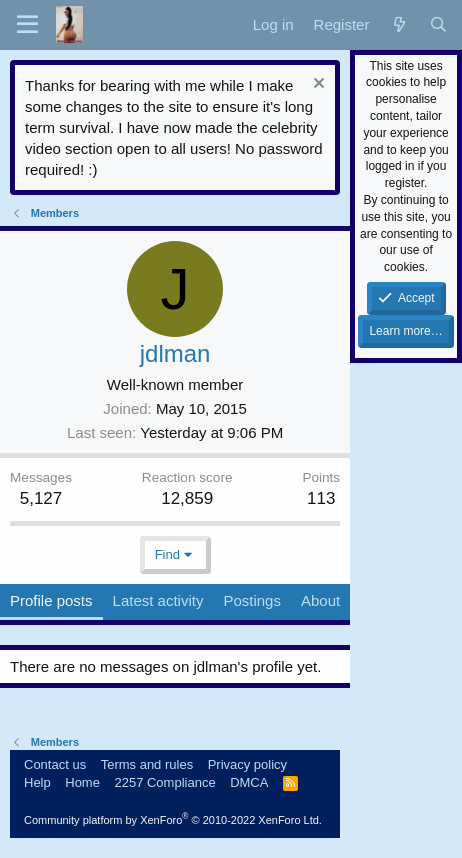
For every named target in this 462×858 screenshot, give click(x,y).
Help (37, 782)
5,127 (41, 498)
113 (321, 498)
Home (82, 782)
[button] (27, 25)
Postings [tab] (252, 600)
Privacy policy (247, 764)
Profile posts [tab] (51, 600)
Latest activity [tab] (158, 600)
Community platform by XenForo (173, 820)
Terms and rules (147, 764)
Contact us (55, 764)
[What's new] (398, 24)
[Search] (438, 24)
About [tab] (320, 600)
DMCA (249, 782)
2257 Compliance (164, 782)
